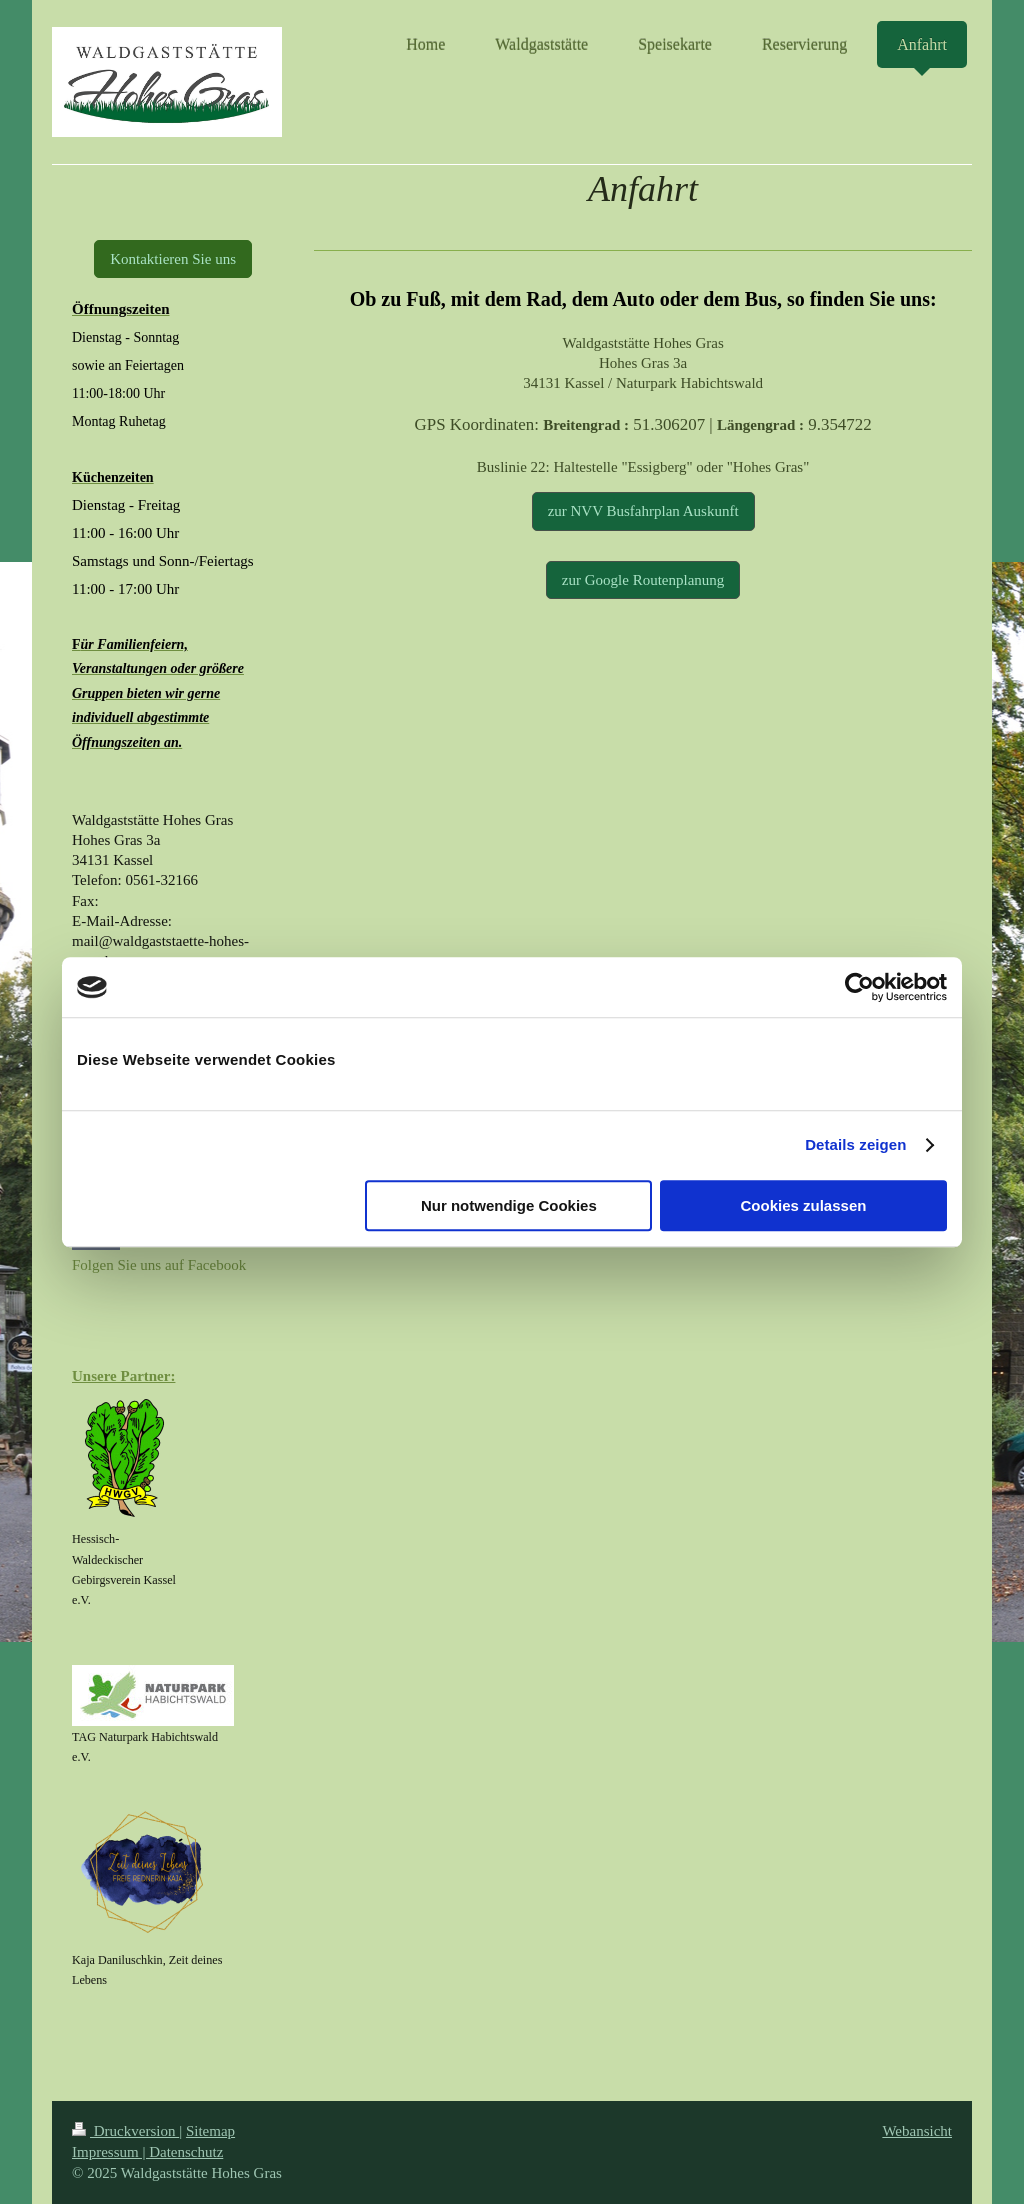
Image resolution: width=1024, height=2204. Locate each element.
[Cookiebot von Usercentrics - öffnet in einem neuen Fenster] (859, 987)
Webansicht (917, 2131)
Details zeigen (855, 1144)
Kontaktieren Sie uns (173, 259)
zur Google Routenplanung (643, 580)
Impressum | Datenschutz (147, 2152)
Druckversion (125, 2131)
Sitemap (210, 2131)
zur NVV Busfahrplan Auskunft (643, 511)
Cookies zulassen (804, 1205)
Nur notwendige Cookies (509, 1205)
